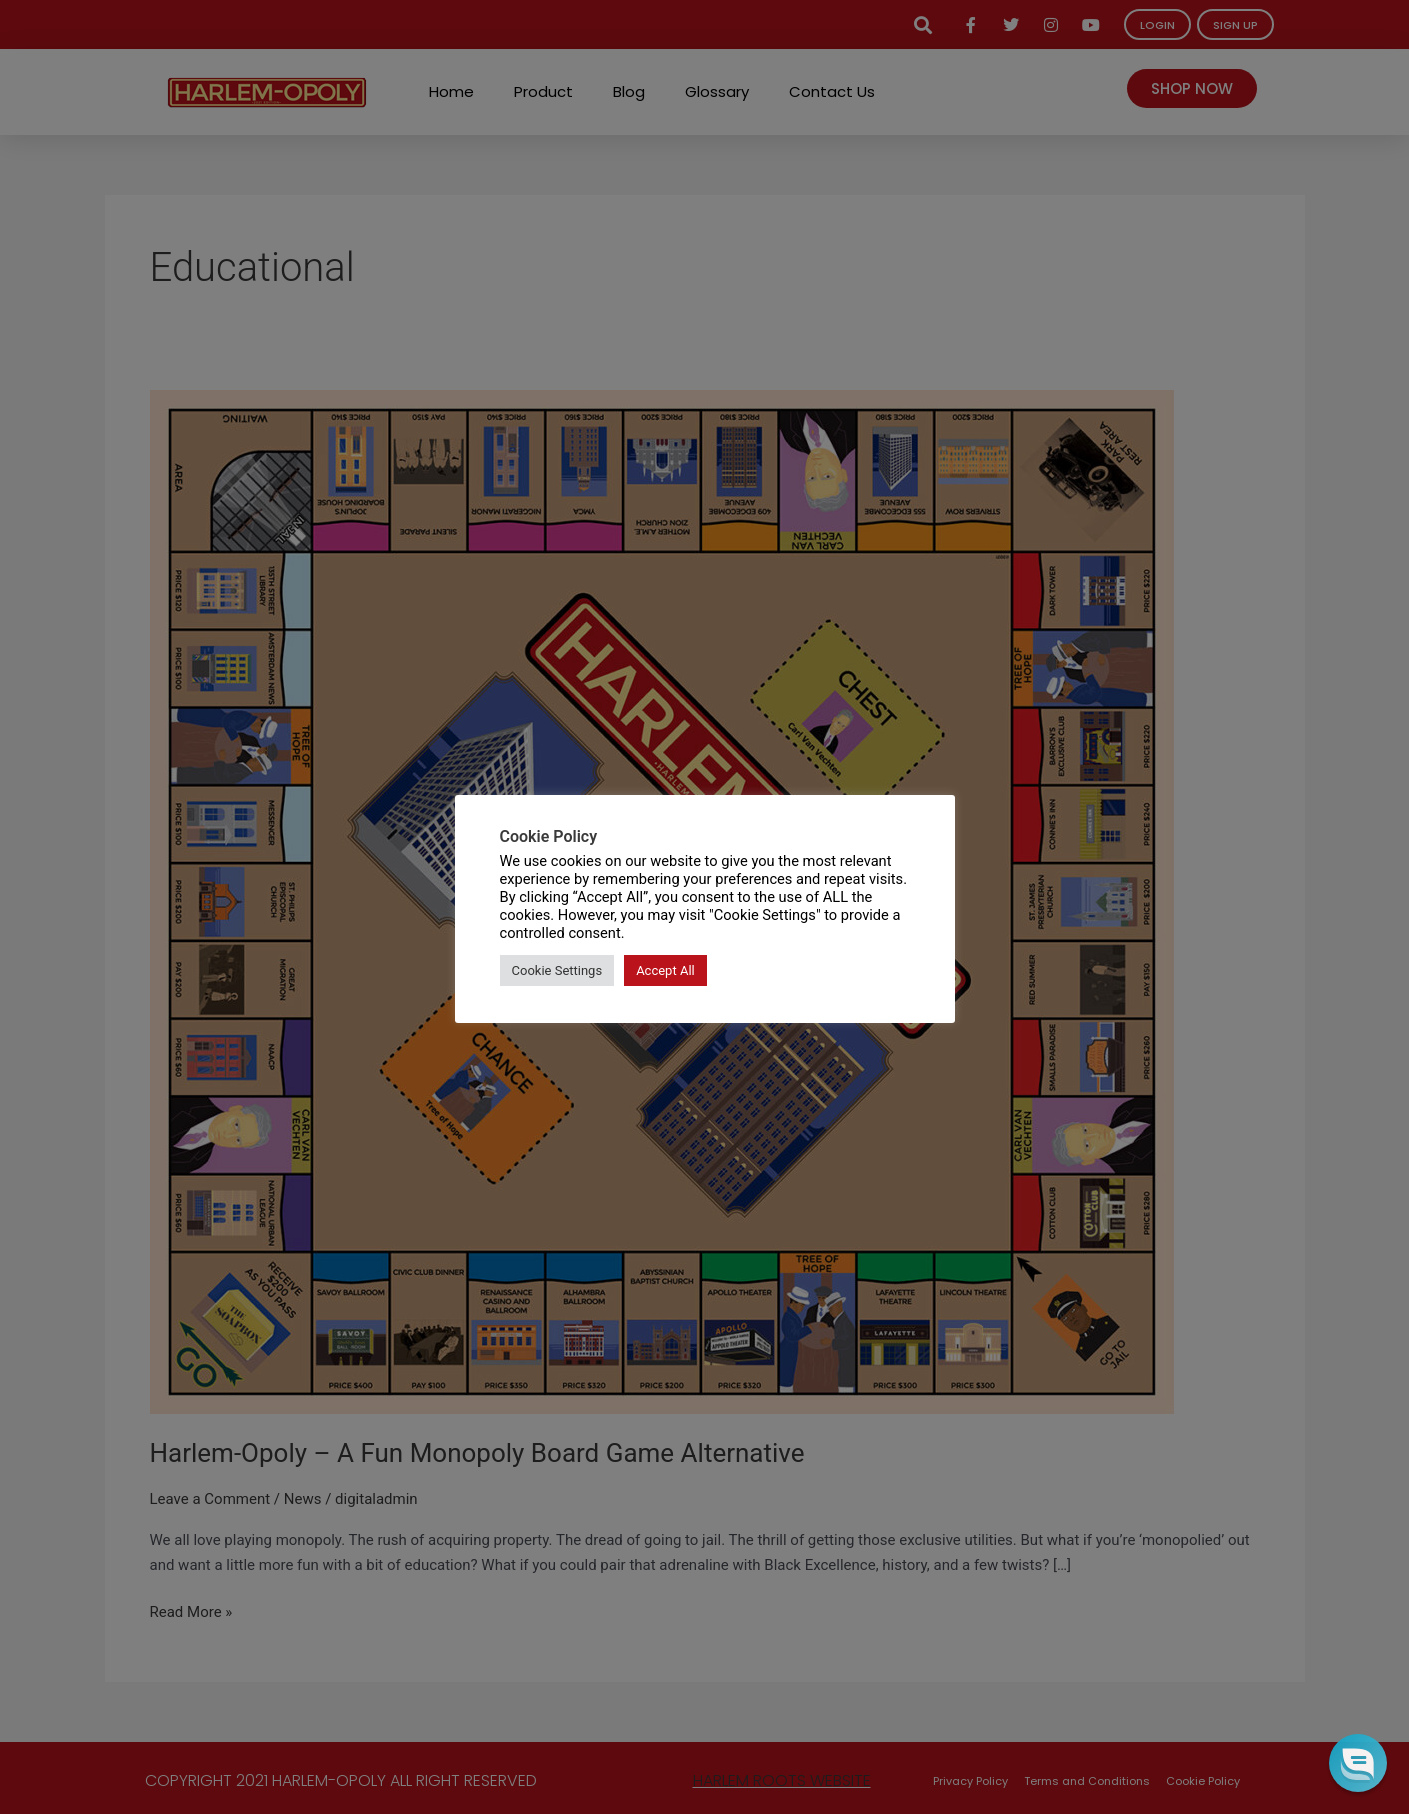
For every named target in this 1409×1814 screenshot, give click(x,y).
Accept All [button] (665, 970)
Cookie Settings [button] (557, 970)
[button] (1358, 1763)
